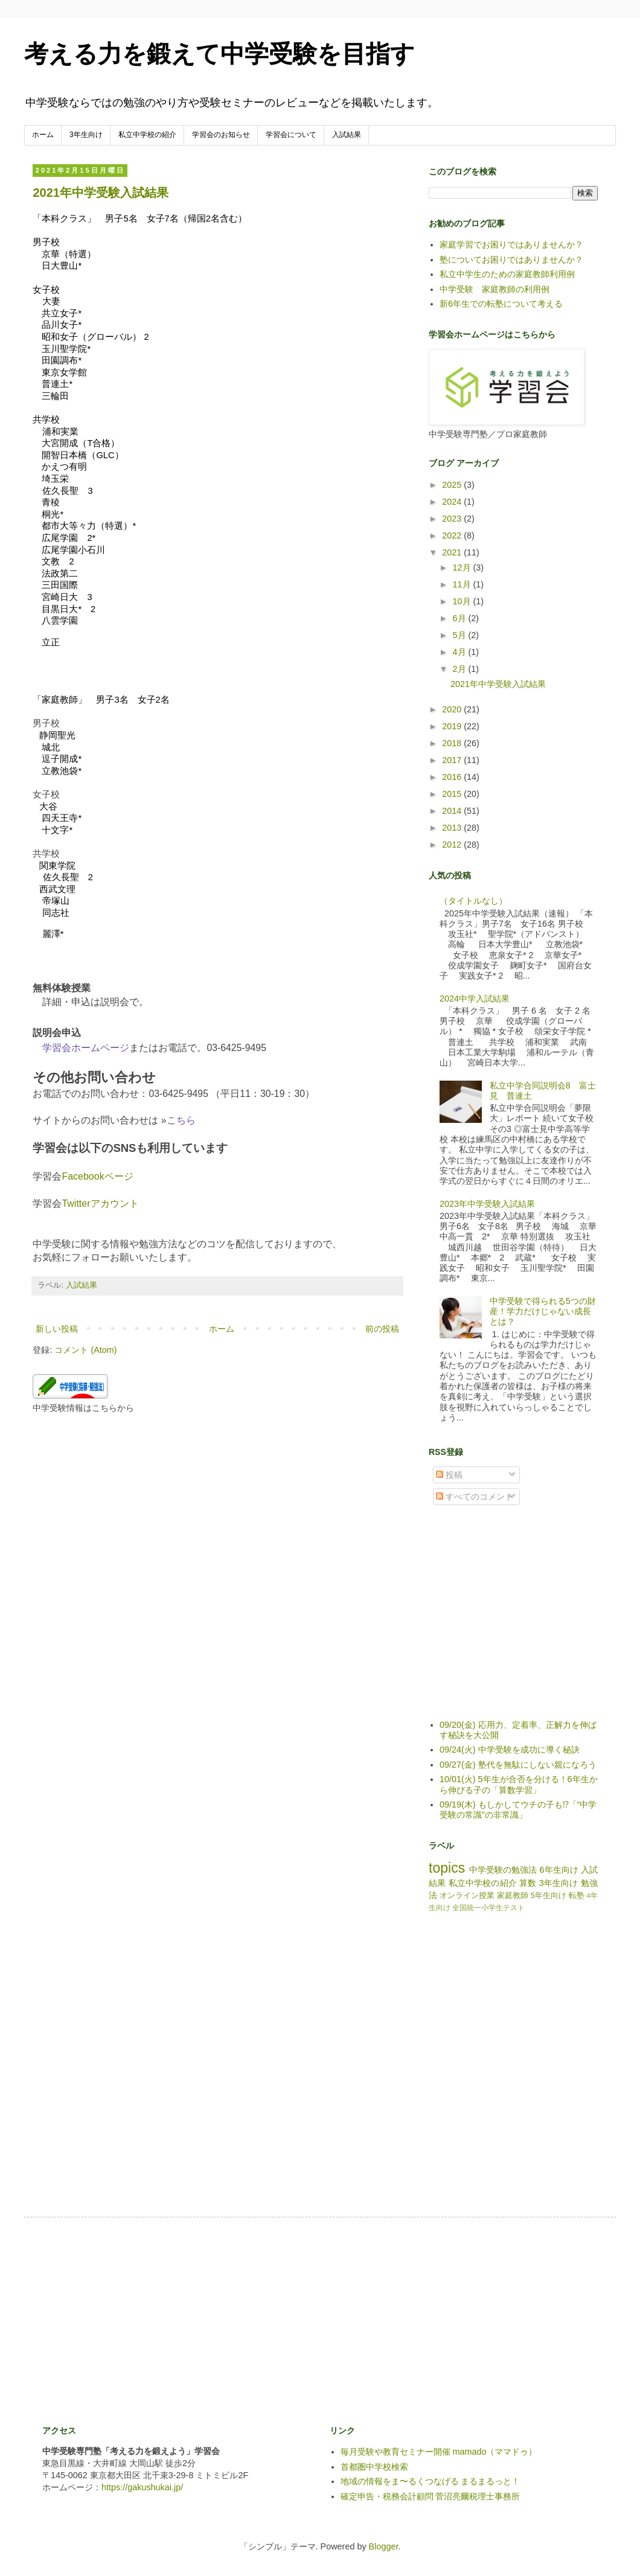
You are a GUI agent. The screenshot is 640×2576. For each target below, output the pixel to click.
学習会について (291, 134)
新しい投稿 (57, 1329)
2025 (453, 485)
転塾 (576, 1895)
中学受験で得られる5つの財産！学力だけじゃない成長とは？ (543, 1311)
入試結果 (346, 134)
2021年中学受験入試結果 (100, 192)
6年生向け (558, 1869)
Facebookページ (97, 1176)
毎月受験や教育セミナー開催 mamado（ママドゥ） (439, 2451)
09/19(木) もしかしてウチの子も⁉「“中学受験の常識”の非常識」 (518, 1810)
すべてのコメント (474, 1496)
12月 (463, 567)
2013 (453, 828)
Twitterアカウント (100, 1203)
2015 (453, 794)
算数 (527, 1883)
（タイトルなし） (473, 901)
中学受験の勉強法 (503, 1869)
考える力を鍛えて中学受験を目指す (219, 53)
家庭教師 (512, 1895)
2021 (453, 552)
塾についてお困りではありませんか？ (511, 259)
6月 (461, 618)
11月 (463, 584)
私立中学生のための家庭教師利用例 (507, 274)
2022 (453, 535)
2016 (453, 777)
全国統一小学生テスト (488, 1907)
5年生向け (548, 1895)
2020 (453, 709)
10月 (463, 601)
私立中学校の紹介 (147, 134)
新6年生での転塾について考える (501, 303)
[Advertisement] (519, 1620)
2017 (453, 760)
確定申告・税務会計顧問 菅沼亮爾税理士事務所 (430, 2496)
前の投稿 (382, 1329)
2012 (453, 844)
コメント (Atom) (85, 1350)
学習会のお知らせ (221, 134)
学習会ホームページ (85, 1048)
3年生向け (86, 134)
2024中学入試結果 (475, 998)
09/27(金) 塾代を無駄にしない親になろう (518, 1764)
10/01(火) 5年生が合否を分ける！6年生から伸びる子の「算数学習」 (519, 1784)
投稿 (449, 1475)
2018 (453, 743)
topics (447, 1868)
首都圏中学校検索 (374, 2467)
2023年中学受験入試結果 (487, 1204)
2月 (461, 669)
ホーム (43, 134)
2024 (453, 502)
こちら (181, 1120)
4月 (461, 652)
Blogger (383, 2546)
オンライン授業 (467, 1895)
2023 (453, 518)
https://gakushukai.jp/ (142, 2487)
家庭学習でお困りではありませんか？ (511, 244)
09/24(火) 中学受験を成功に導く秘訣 (510, 1749)
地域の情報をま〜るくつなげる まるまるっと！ (430, 2481)
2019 (453, 726)
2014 (453, 811)
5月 (461, 635)
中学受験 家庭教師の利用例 (494, 289)
